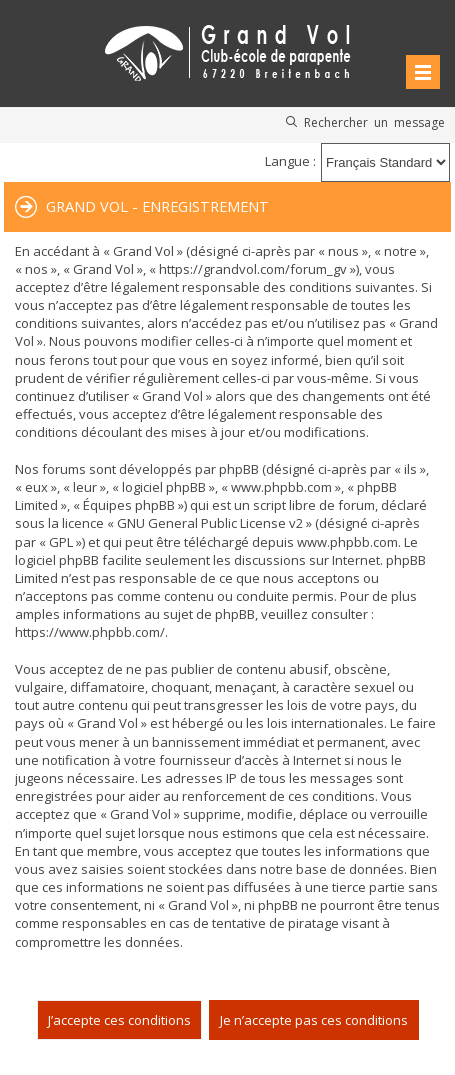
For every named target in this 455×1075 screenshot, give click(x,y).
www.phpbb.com (347, 542)
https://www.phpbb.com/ (90, 632)
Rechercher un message (374, 122)
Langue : (290, 161)
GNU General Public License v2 (210, 523)
